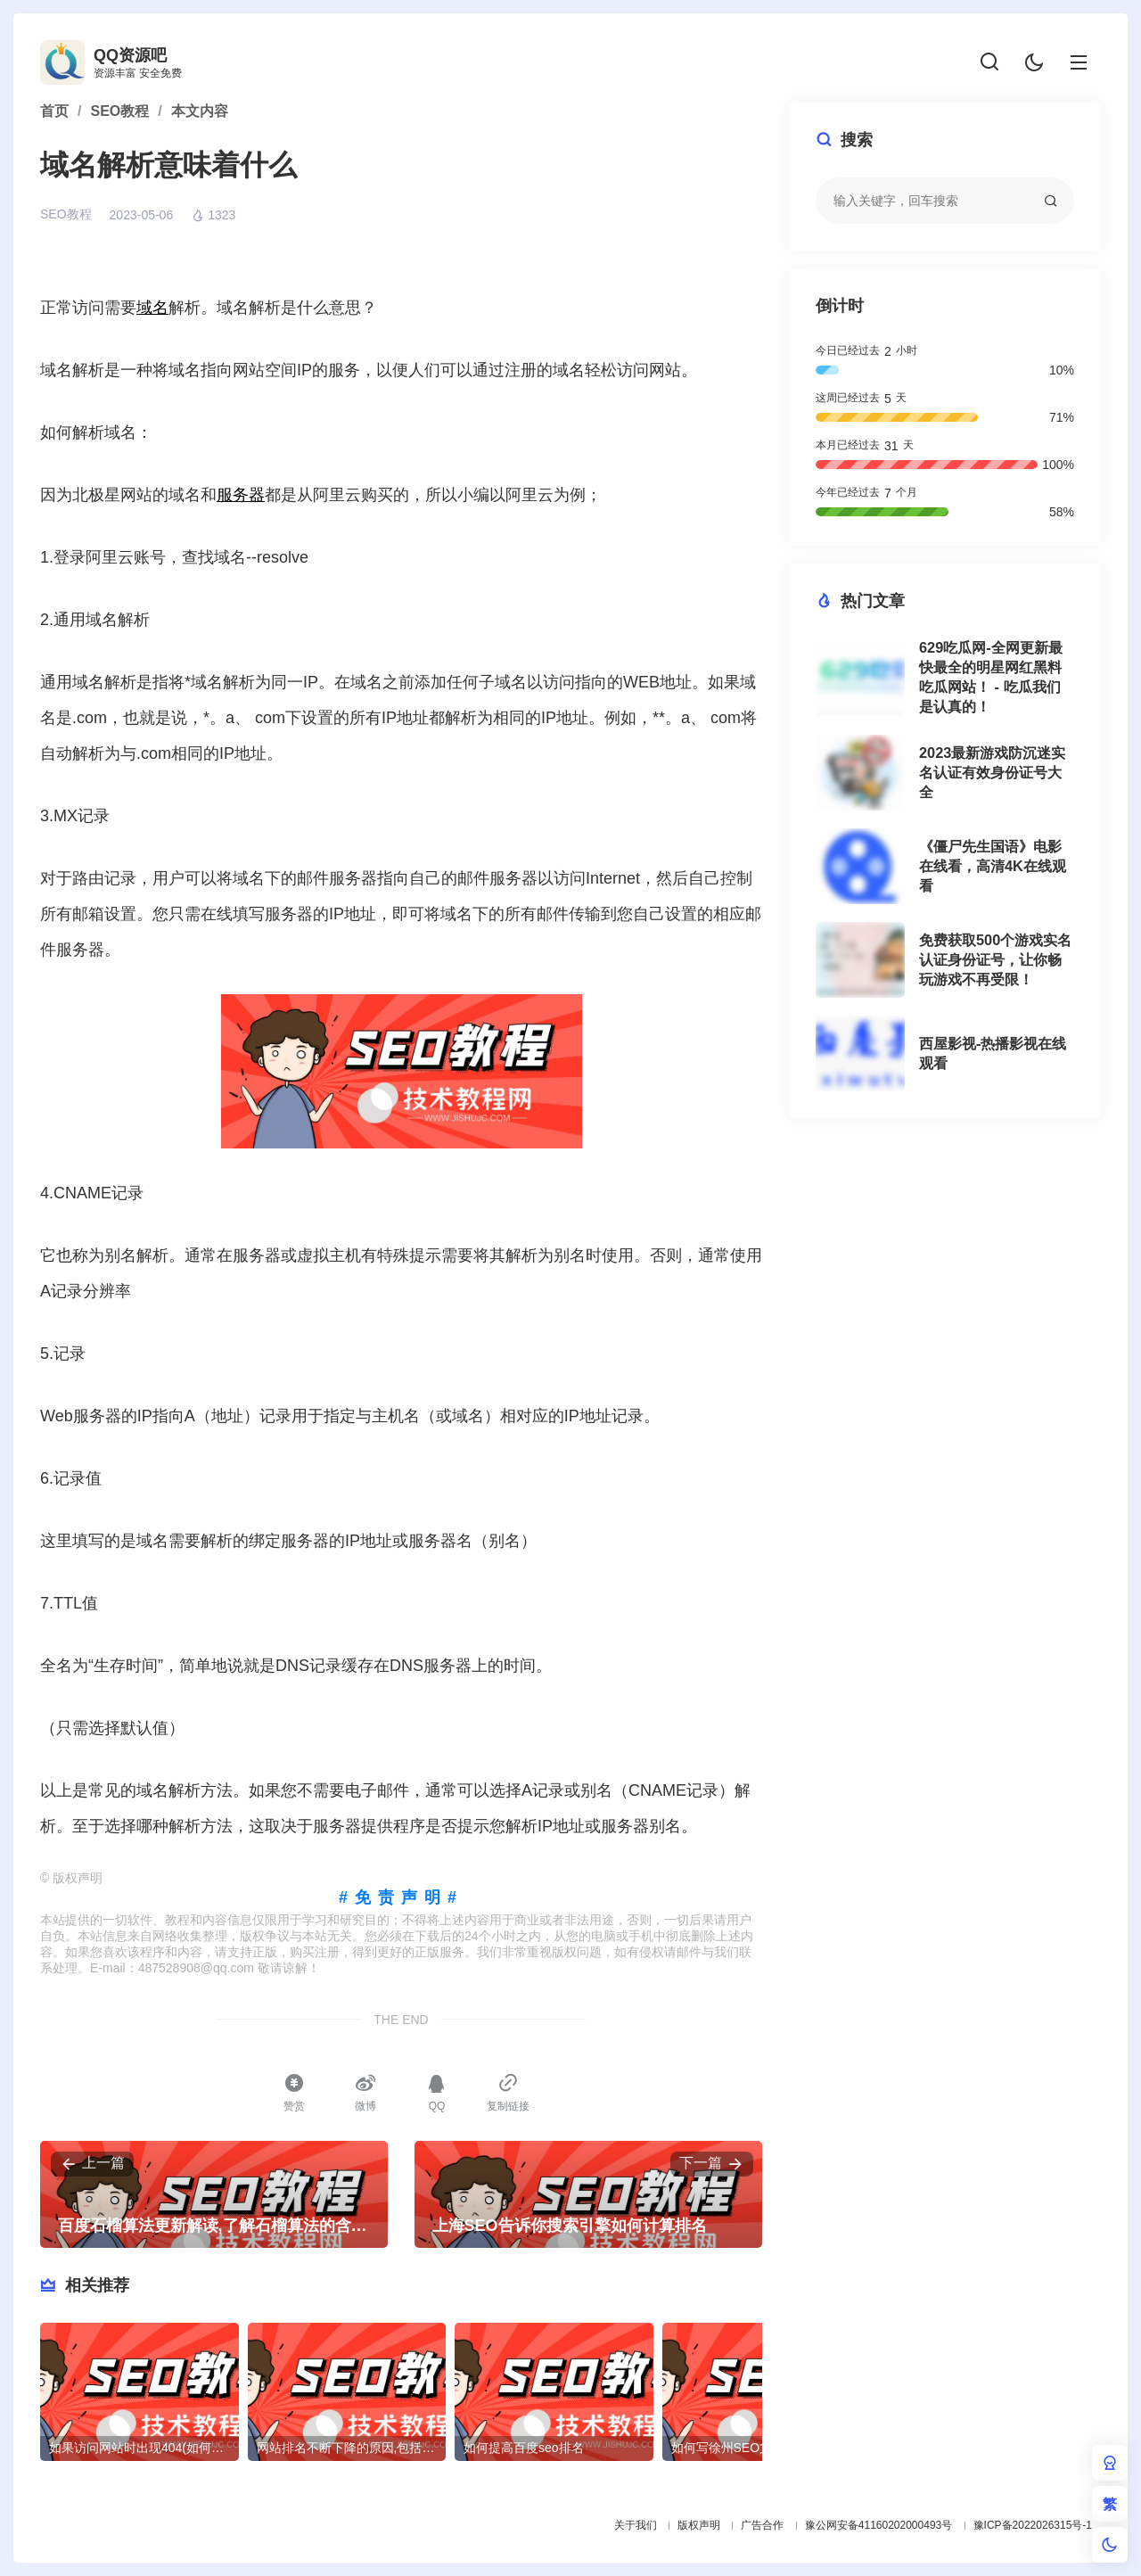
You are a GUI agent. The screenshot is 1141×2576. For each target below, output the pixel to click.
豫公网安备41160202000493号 (878, 2525)
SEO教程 (66, 214)
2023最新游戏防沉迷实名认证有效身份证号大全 (992, 772)
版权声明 (698, 2525)
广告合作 (762, 2525)
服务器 (241, 495)
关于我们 (635, 2525)
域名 (152, 308)
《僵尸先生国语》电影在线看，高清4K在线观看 (992, 865)
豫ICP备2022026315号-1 (1032, 2525)
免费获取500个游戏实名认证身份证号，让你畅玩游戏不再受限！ (995, 959)
